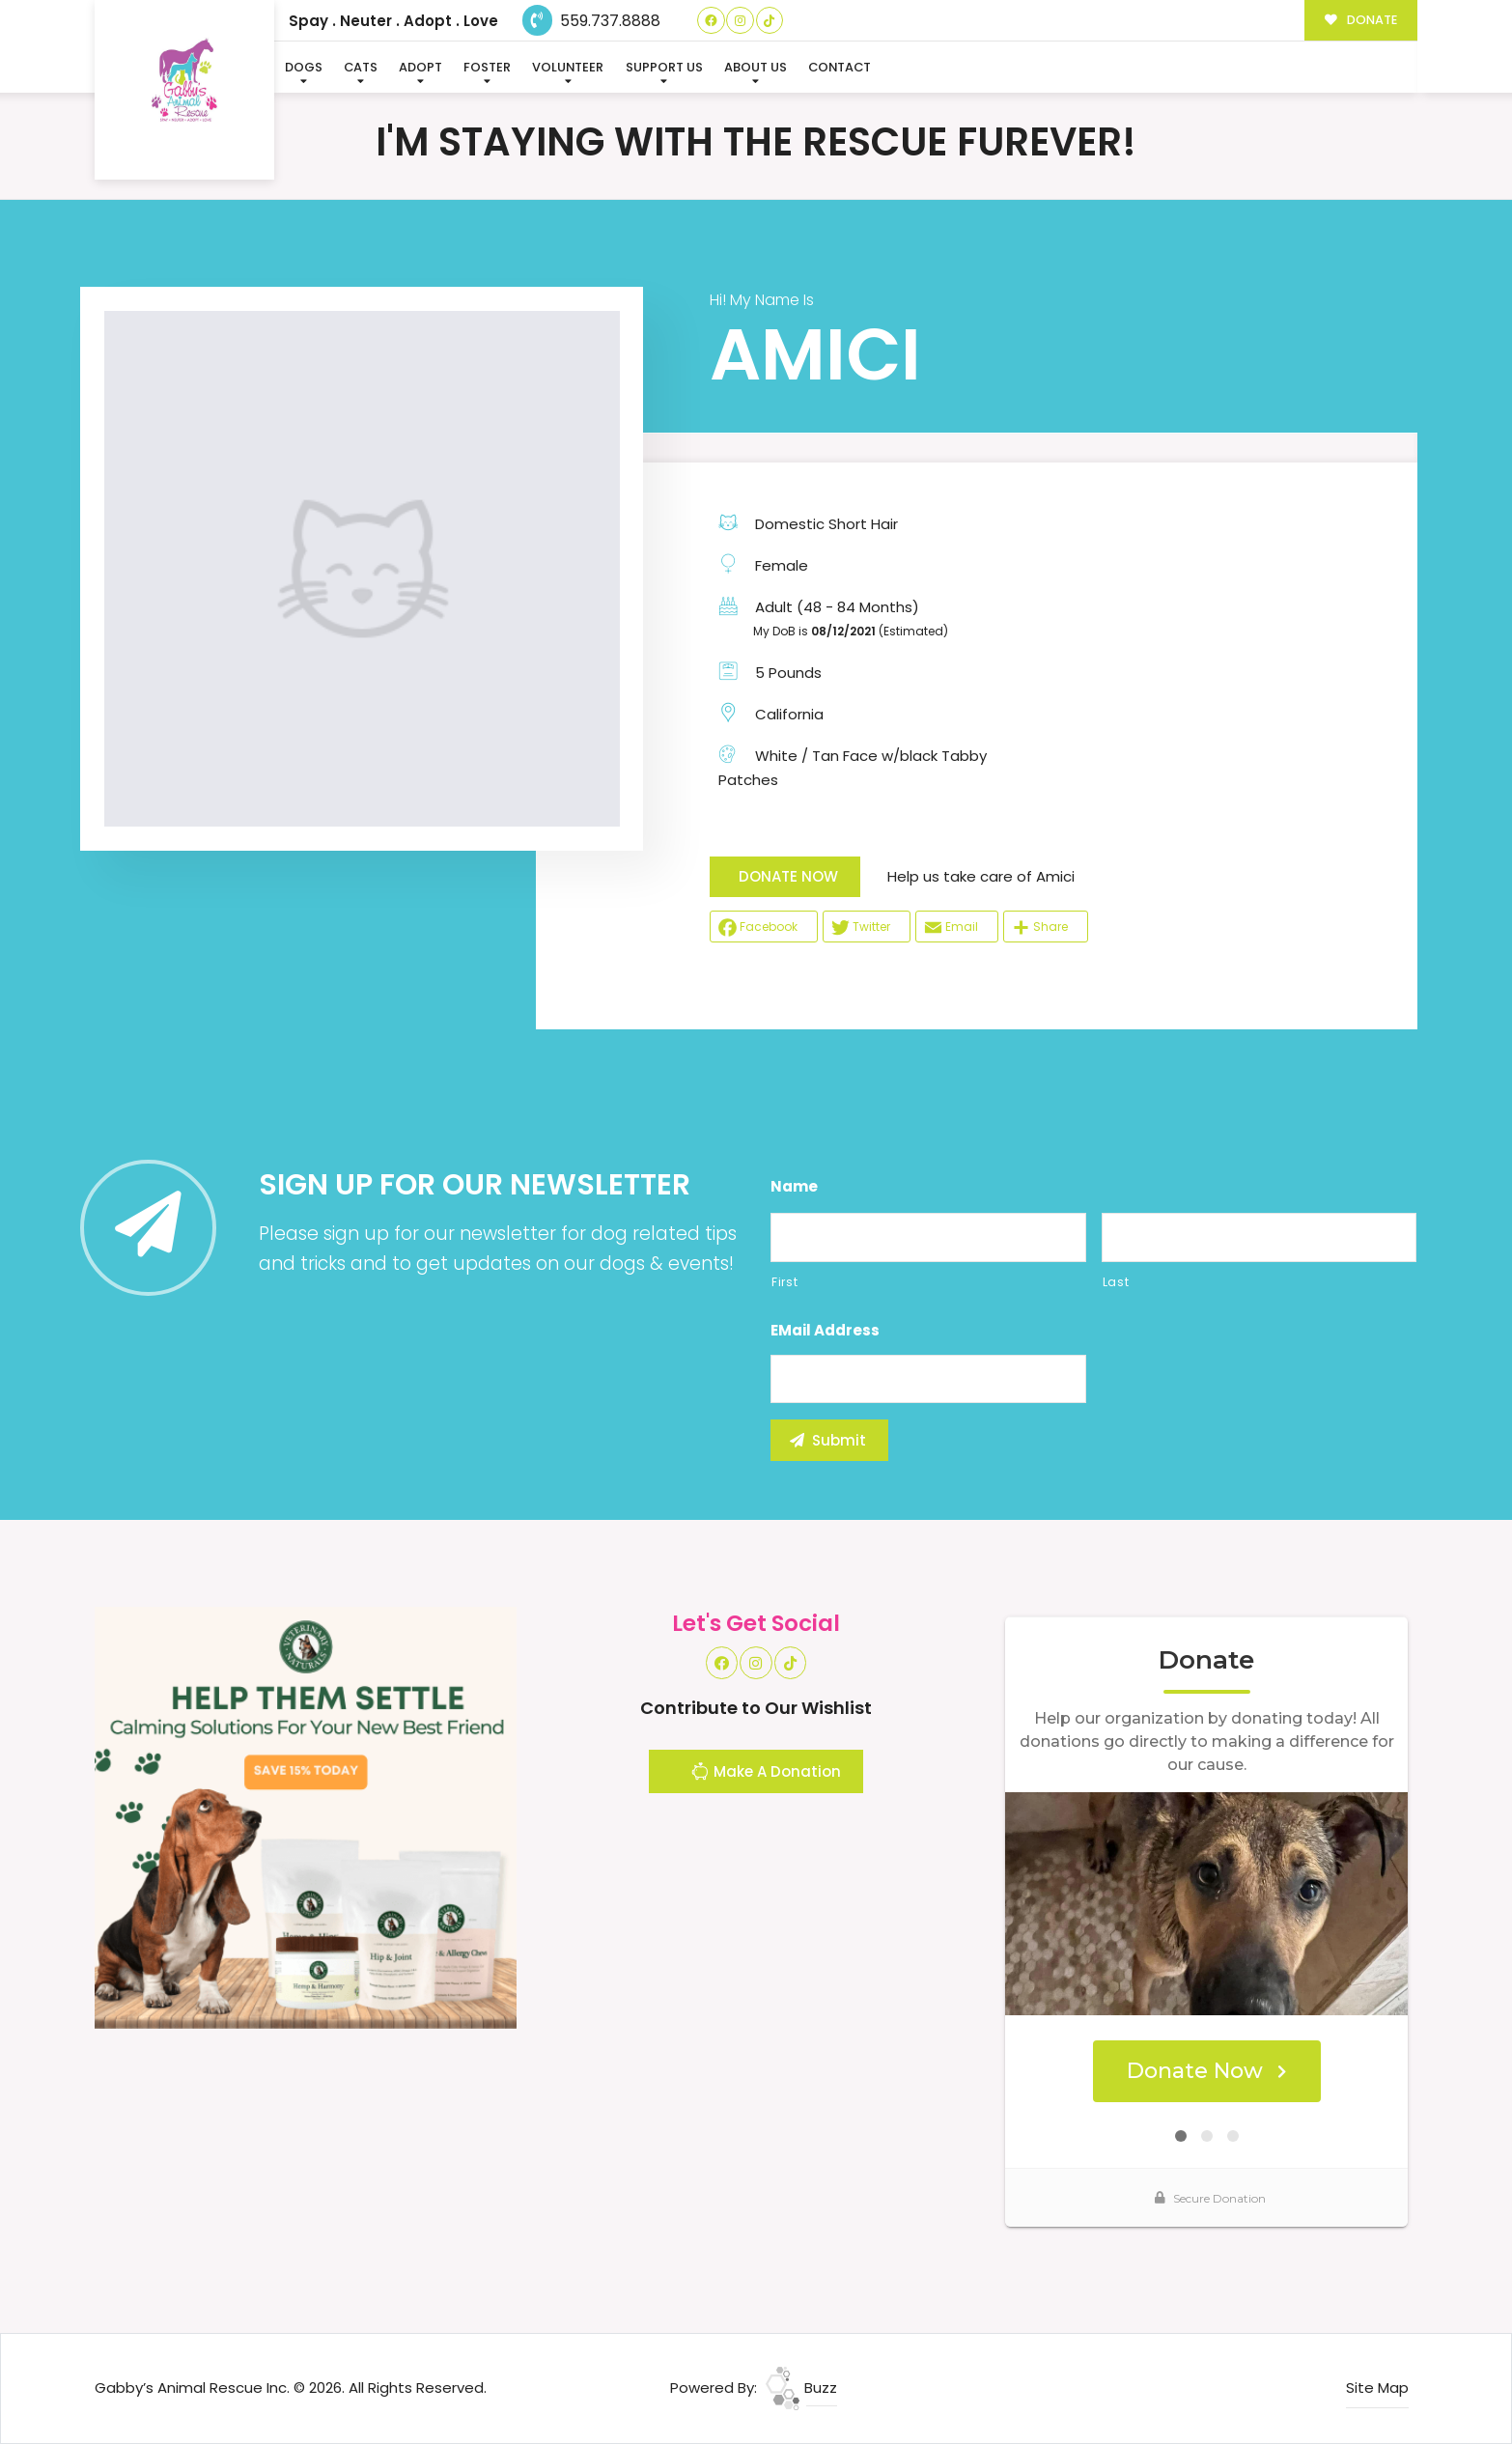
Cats (361, 67)
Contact (839, 67)
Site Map (1377, 2387)
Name (794, 1186)
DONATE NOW (788, 876)
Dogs (303, 67)
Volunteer (567, 67)
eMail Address (825, 1330)
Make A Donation (765, 1773)
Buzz (801, 2387)
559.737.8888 (591, 21)
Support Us (664, 67)
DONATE (1361, 20)
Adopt (420, 67)
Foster (487, 67)
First (784, 1282)
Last (1116, 1282)
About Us (755, 67)
